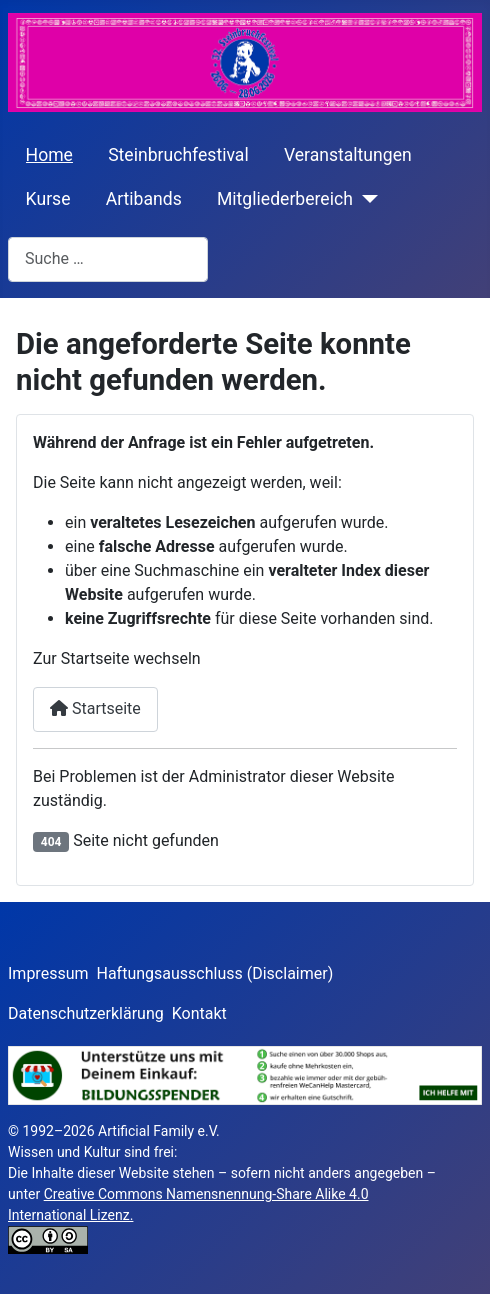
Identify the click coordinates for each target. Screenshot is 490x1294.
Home (49, 155)
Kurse (48, 199)
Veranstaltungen (348, 155)
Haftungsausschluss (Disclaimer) (215, 973)
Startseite (95, 708)
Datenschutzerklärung (86, 1013)
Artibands (144, 199)
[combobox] (108, 259)
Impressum (48, 973)
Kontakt (199, 1013)
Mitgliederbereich (285, 199)
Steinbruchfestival (178, 155)
